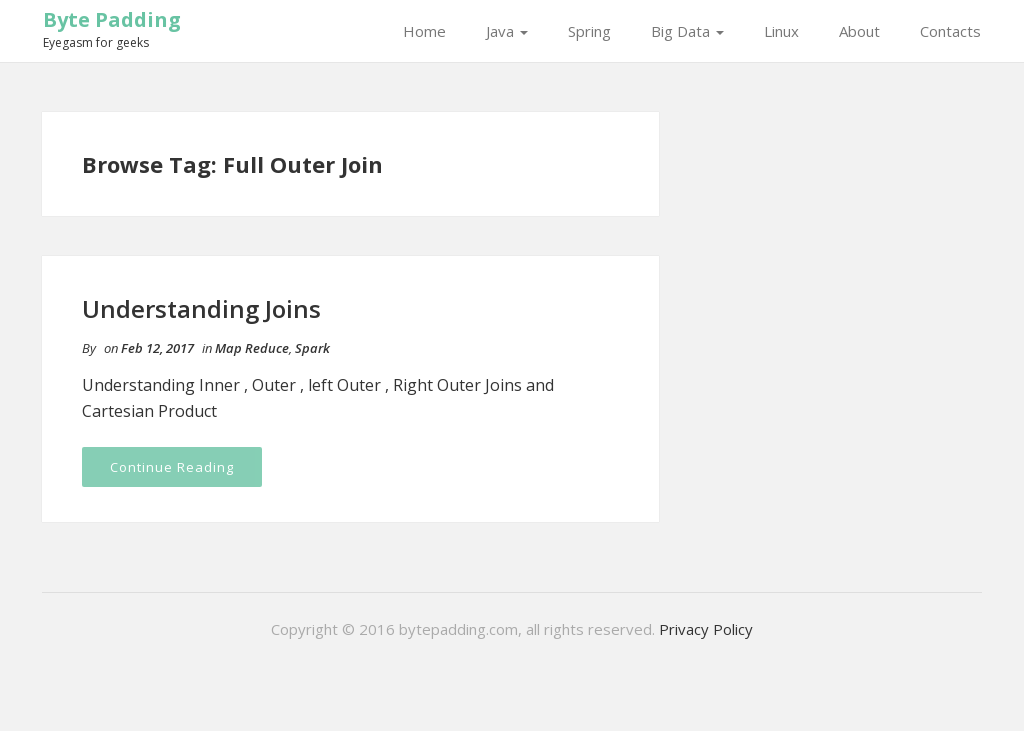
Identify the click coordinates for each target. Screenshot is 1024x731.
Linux (781, 31)
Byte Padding (112, 19)
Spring (589, 31)
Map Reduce (252, 348)
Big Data (687, 31)
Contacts (950, 31)
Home (424, 31)
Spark (312, 348)
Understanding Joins (201, 308)
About (859, 31)
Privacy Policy (706, 629)
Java (507, 31)
